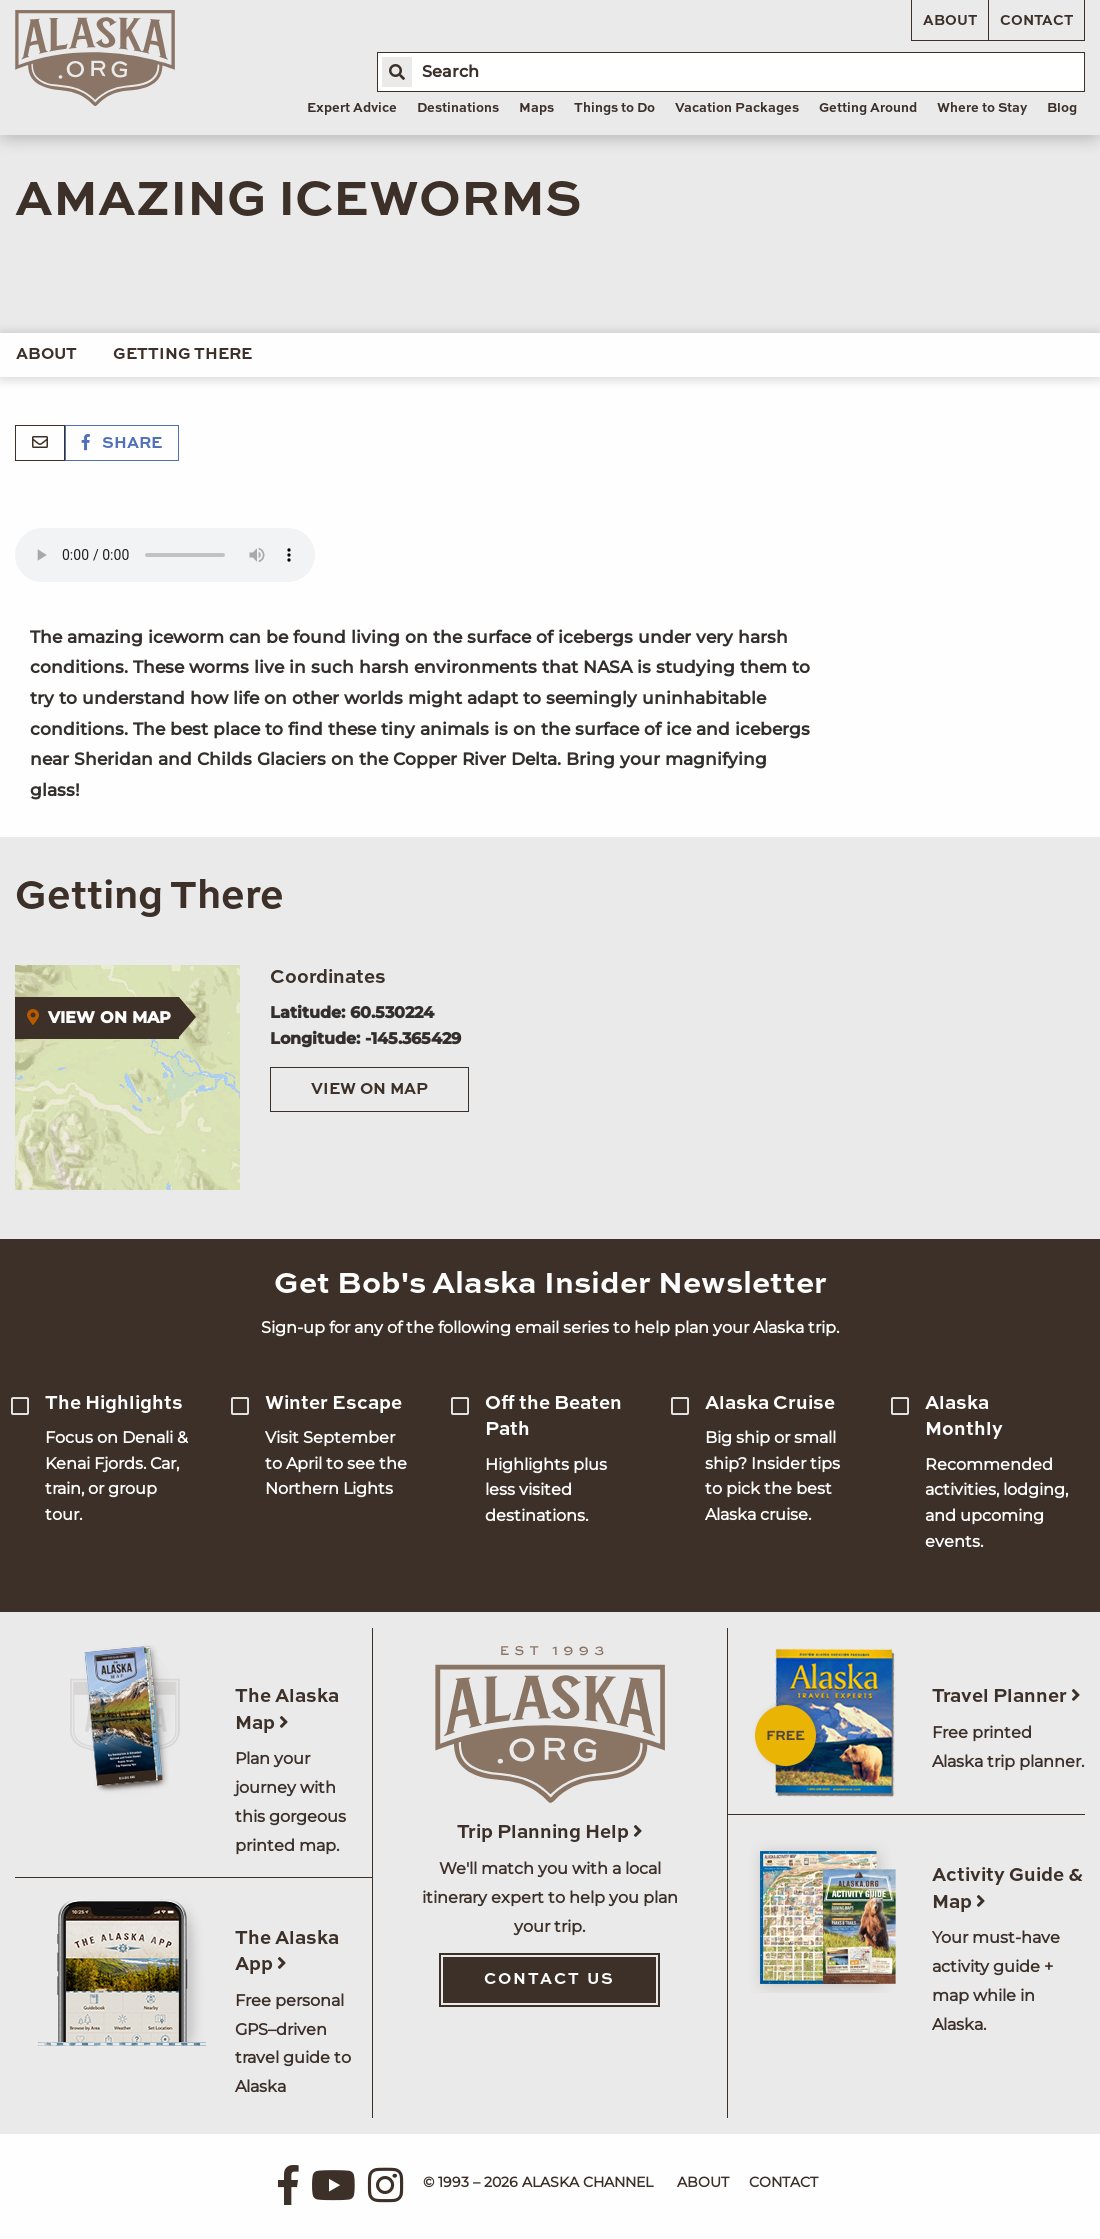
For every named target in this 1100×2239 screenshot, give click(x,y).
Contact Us (549, 1980)
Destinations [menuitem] (458, 108)
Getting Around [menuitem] (868, 108)
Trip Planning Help (550, 1832)
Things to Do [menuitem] (614, 108)
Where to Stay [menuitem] (982, 108)
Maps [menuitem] (536, 108)
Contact (1036, 21)
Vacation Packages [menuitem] (737, 108)
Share (122, 444)
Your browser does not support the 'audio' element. (165, 555)
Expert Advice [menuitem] (352, 108)
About (950, 21)
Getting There (182, 355)
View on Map (369, 1090)
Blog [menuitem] (1062, 108)
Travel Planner (1006, 1696)
